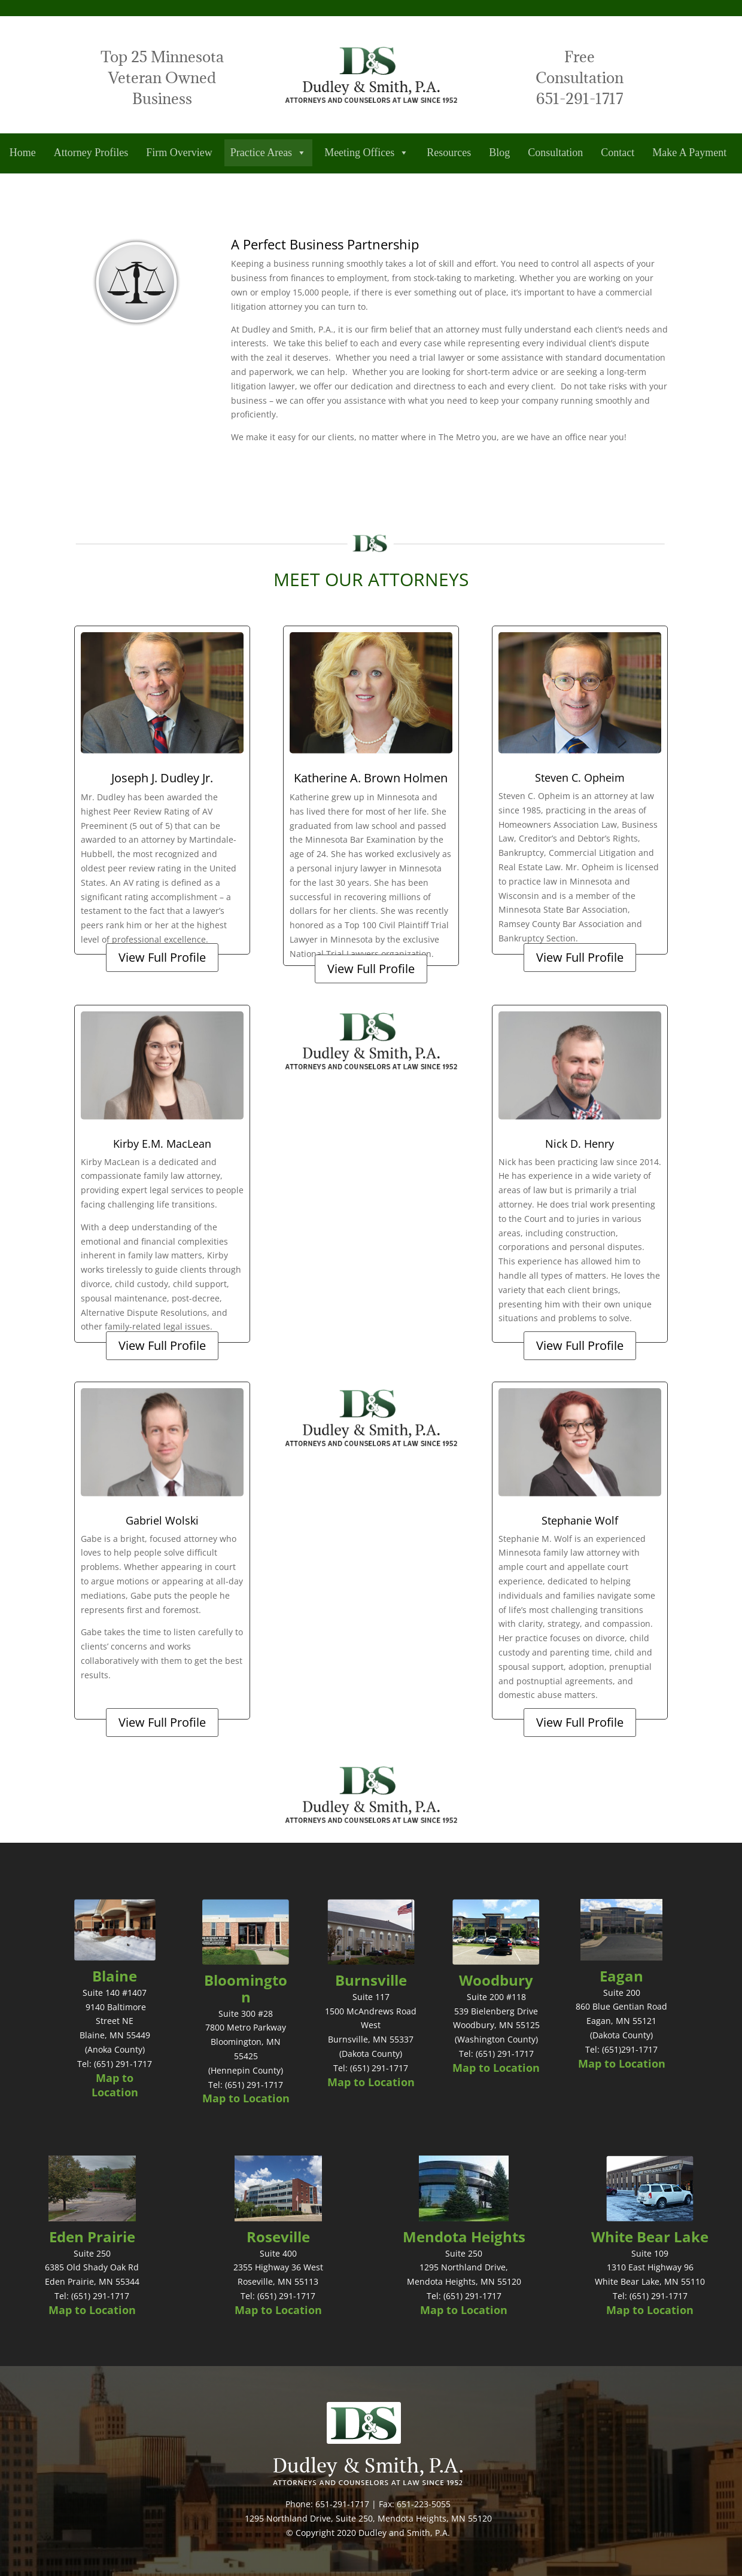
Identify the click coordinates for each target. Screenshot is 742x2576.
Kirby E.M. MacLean (162, 1143)
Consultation (555, 152)
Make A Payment (689, 152)
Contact (617, 152)
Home (23, 152)
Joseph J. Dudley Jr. (162, 778)
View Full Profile (162, 957)
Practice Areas (268, 152)
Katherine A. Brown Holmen (371, 778)
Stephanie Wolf (580, 1520)
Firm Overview (179, 152)
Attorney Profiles (91, 152)
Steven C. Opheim (580, 777)
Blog (499, 152)
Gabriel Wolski (162, 1520)
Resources (449, 152)
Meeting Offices (366, 152)
